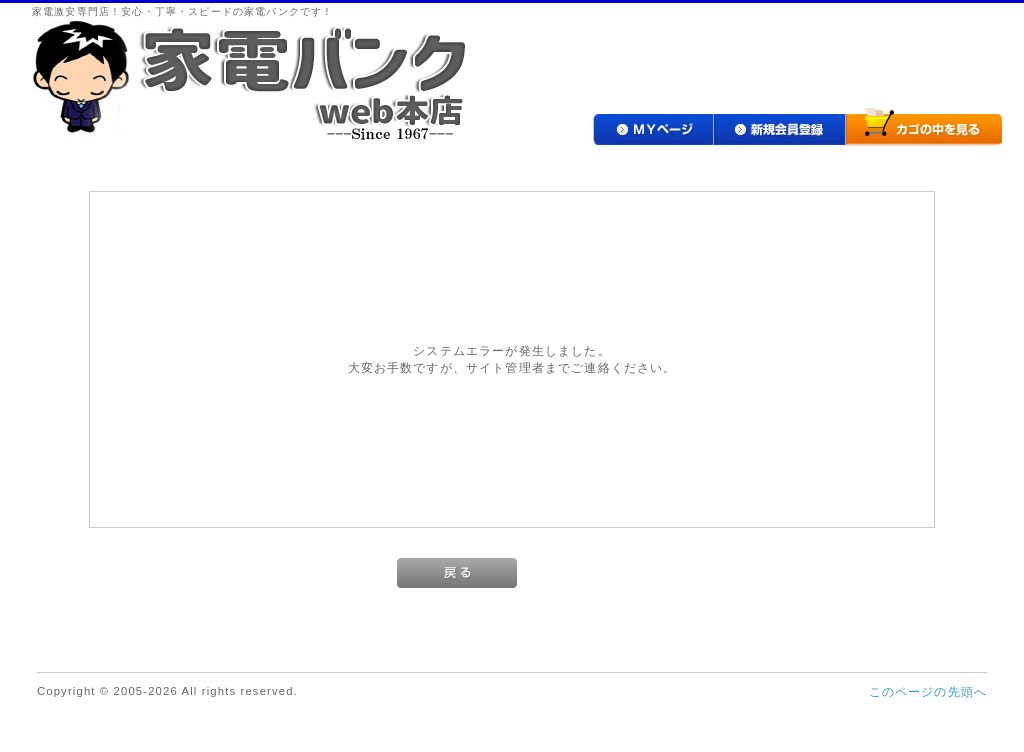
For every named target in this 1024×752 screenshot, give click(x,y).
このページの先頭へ (928, 691)
